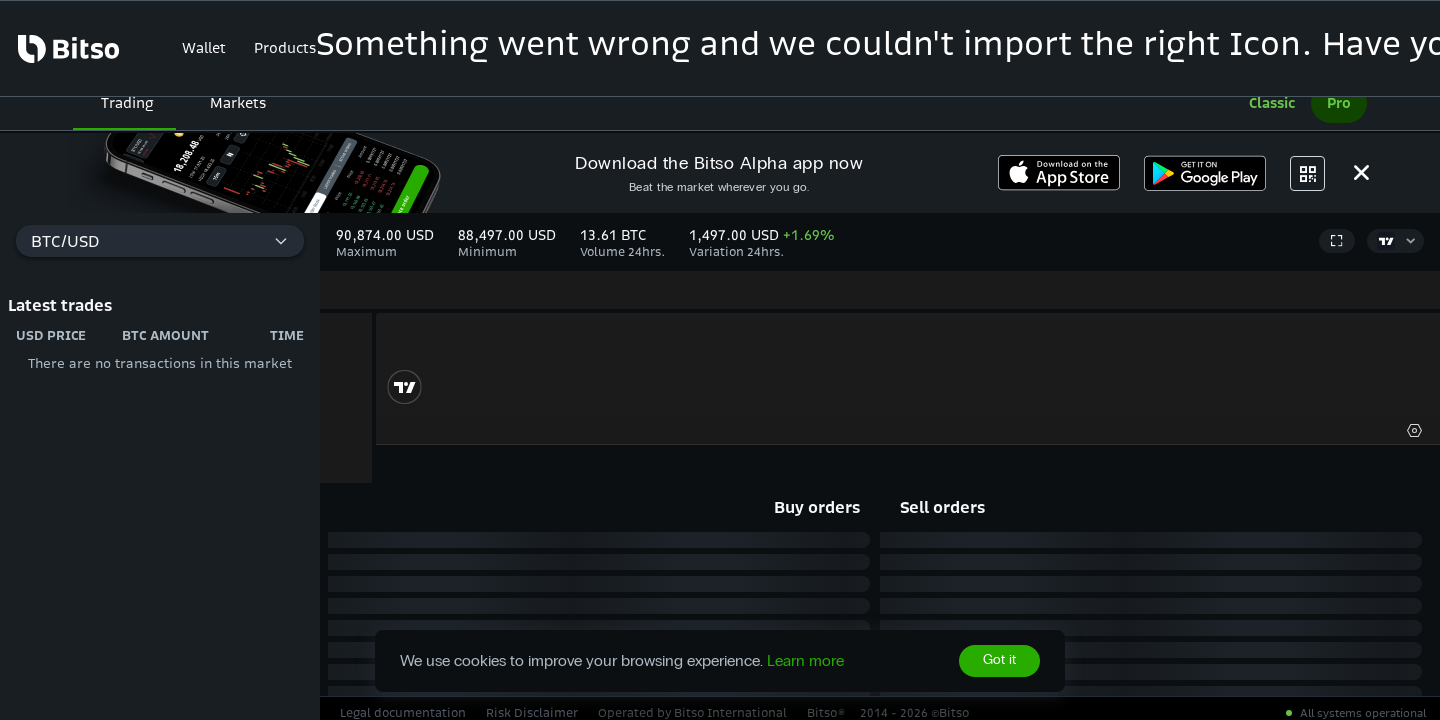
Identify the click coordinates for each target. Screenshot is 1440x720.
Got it (999, 661)
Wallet (204, 48)
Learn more (805, 660)
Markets (238, 103)
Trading (127, 103)
